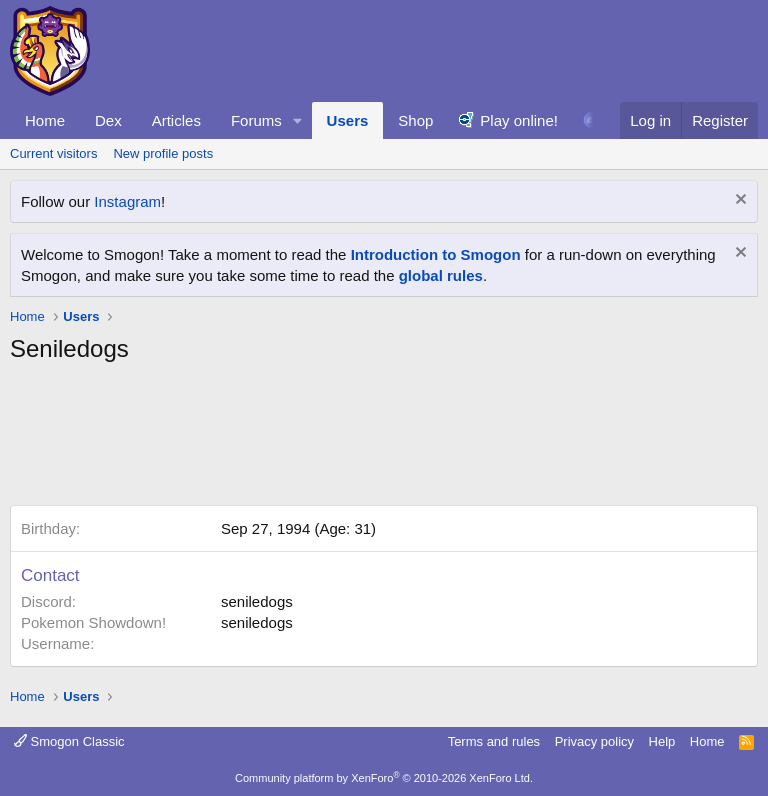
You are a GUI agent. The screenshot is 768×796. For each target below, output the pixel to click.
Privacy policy (594, 741)
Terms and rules (494, 741)
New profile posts (163, 153)
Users (348, 120)
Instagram (127, 201)
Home (45, 120)
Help (662, 741)
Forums (256, 120)
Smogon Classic (69, 741)
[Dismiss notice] (738, 201)
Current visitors (53, 153)
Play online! (519, 120)
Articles (176, 120)
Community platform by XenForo (384, 778)
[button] (298, 120)
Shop (415, 120)
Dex (108, 120)
